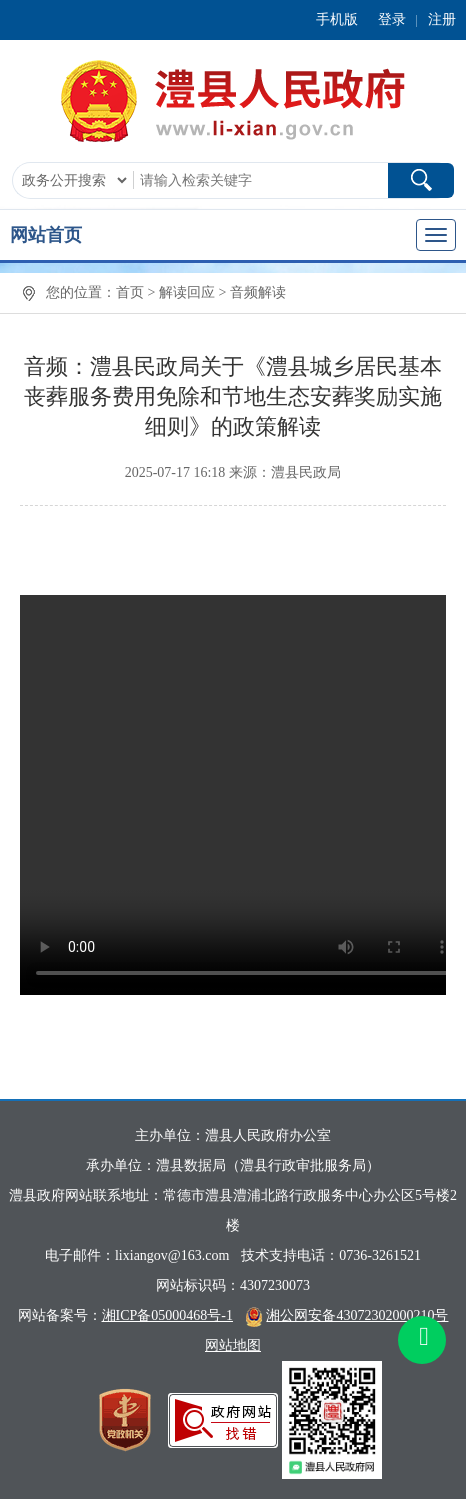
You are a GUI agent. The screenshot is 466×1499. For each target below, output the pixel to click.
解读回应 (187, 292)
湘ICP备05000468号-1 (167, 1315)
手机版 (337, 19)
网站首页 (46, 235)
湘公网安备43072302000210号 (357, 1315)
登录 (392, 19)
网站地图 (233, 1345)
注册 (442, 19)
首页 (130, 292)
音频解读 (258, 292)
